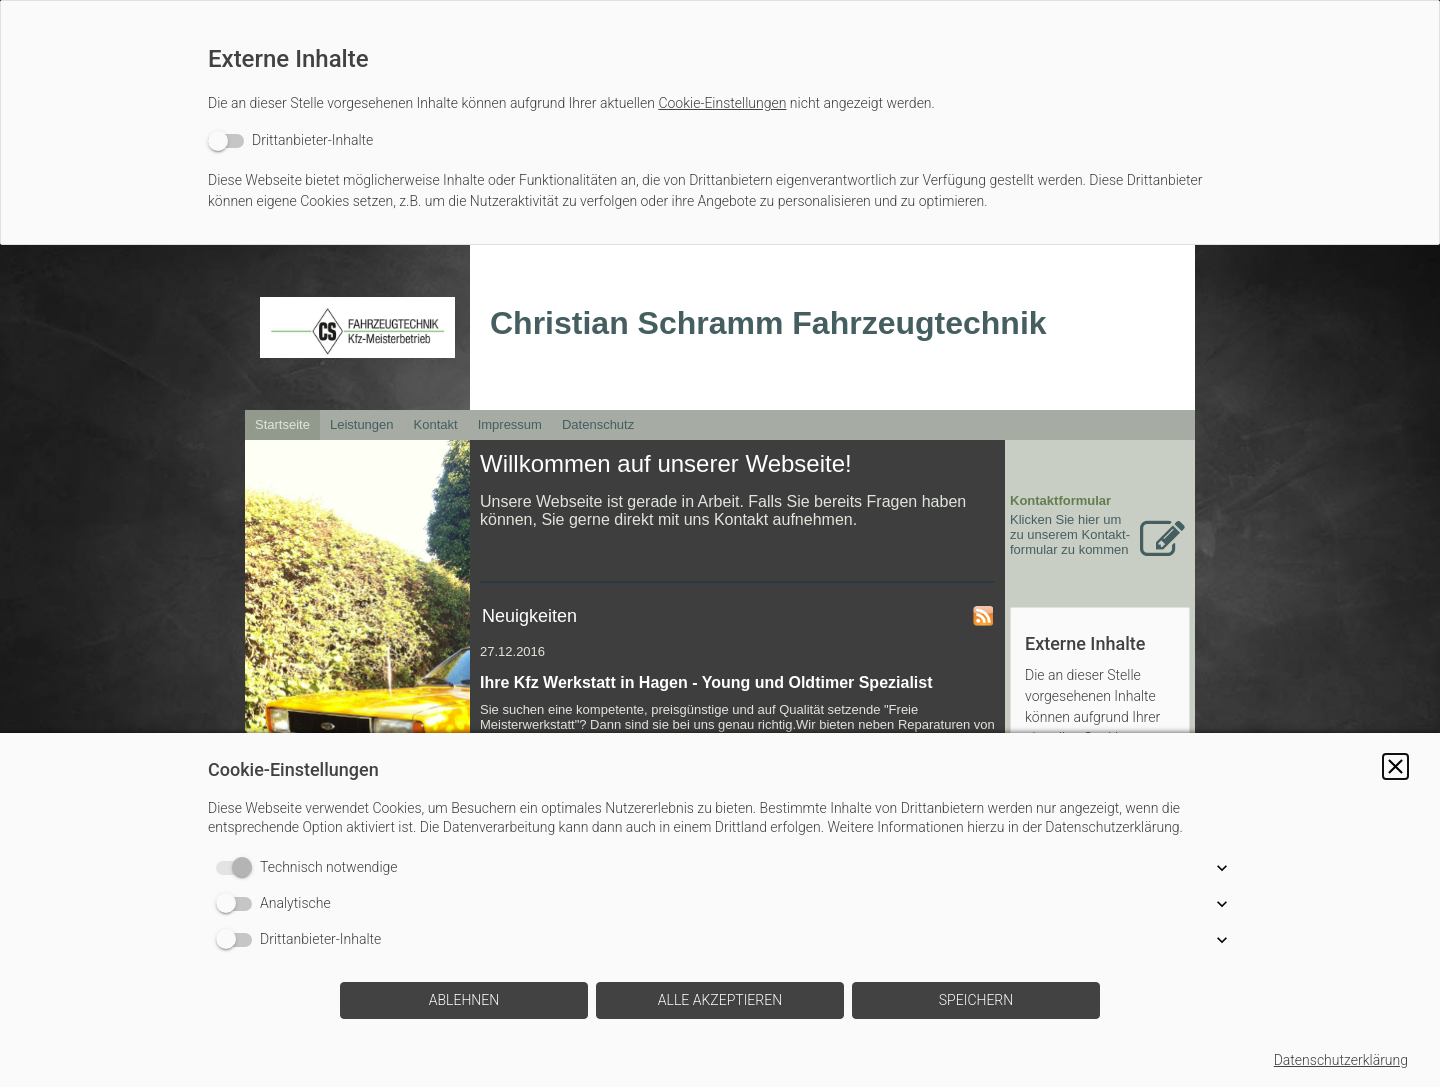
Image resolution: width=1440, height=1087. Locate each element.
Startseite (282, 424)
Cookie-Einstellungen (722, 103)
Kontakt (436, 424)
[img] (357, 327)
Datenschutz (598, 424)
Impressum (510, 424)
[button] (1395, 766)
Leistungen (362, 424)
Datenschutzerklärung (1341, 1060)
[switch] (290, 140)
